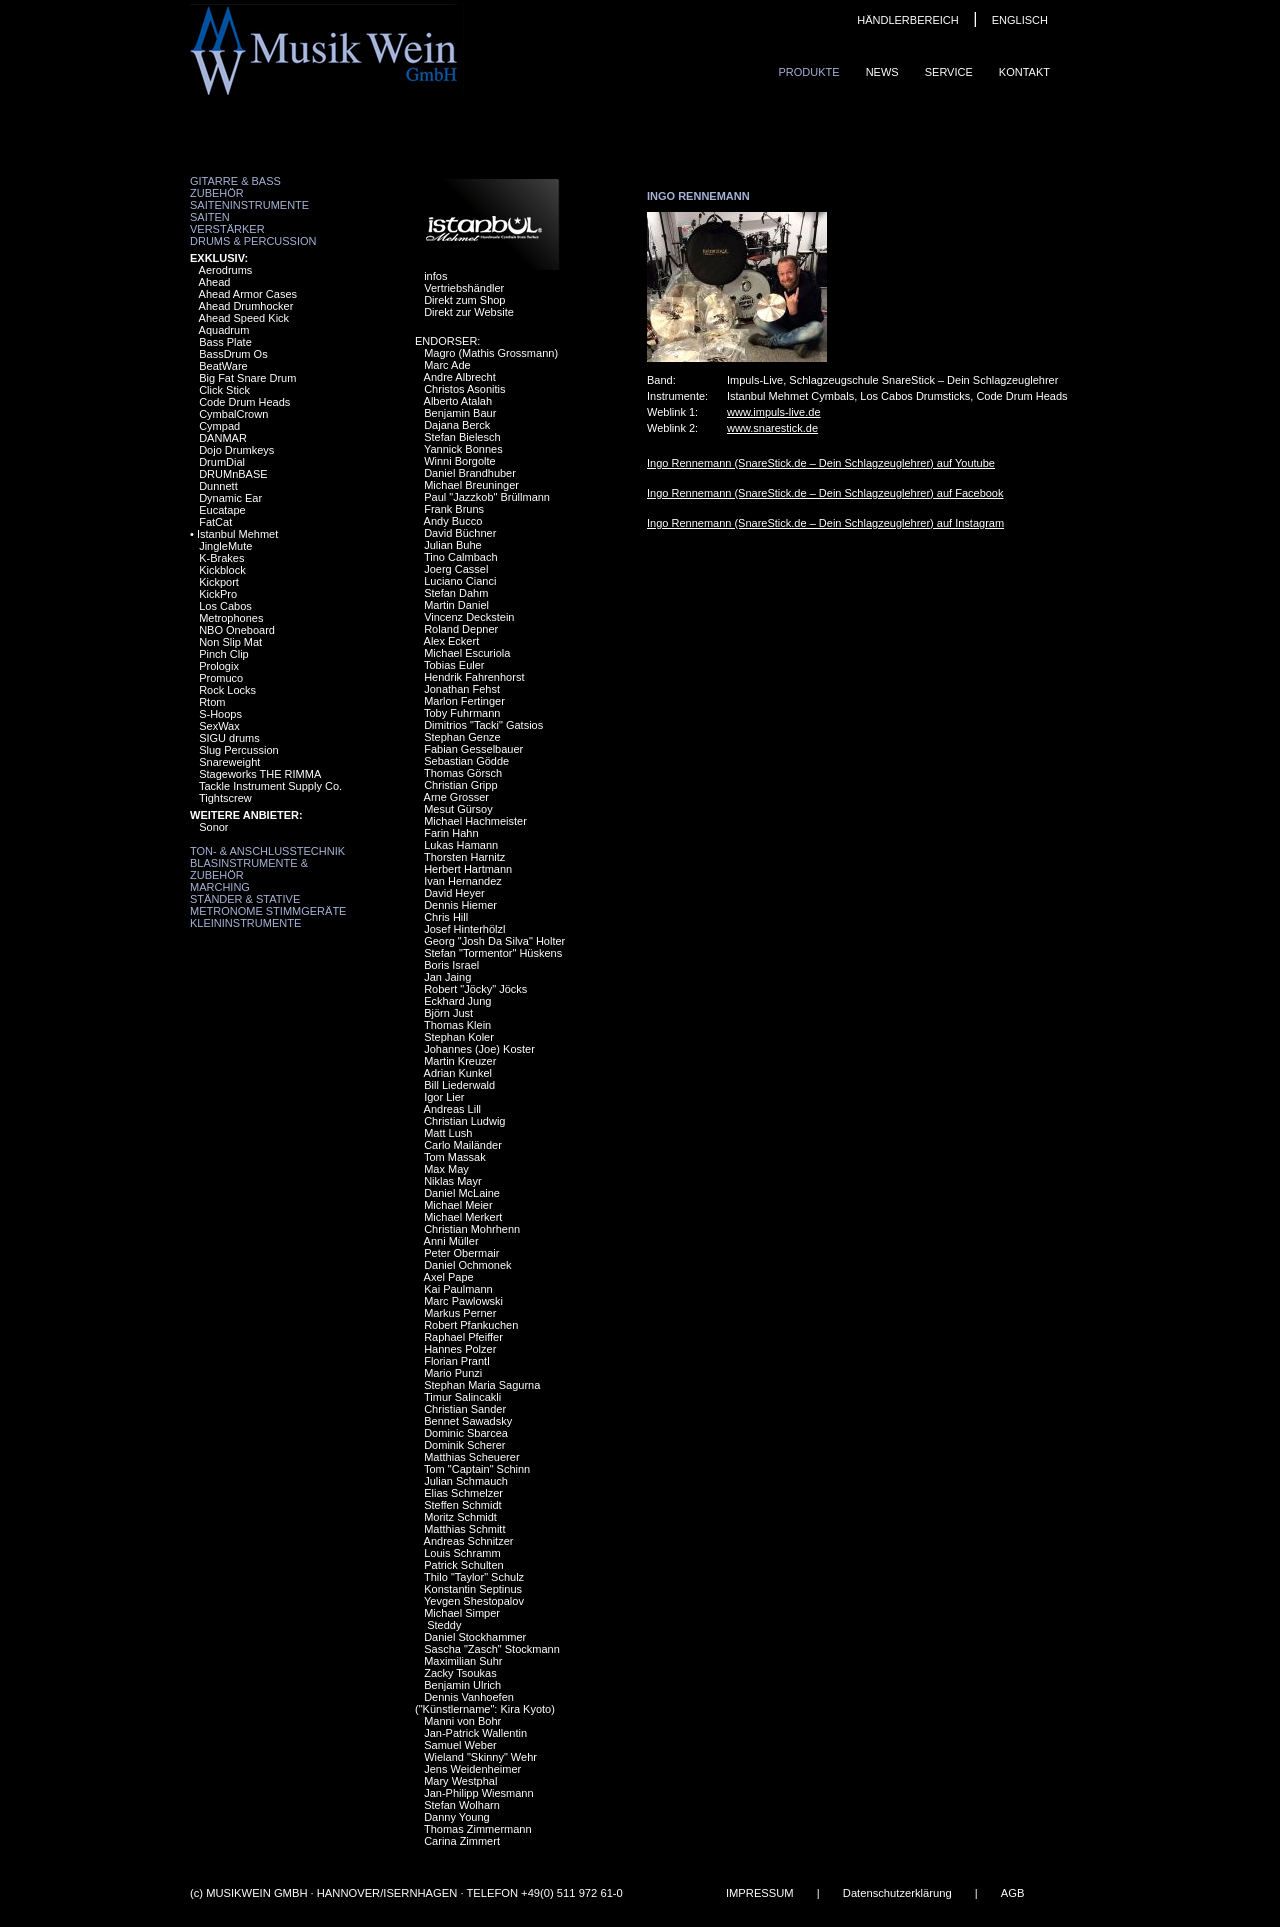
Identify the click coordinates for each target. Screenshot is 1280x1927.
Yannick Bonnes (463, 449)
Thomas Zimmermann (478, 1829)
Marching (220, 887)
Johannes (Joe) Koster (479, 1049)
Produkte (808, 72)
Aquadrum (224, 330)
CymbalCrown (233, 414)
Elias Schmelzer (463, 1493)
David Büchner (460, 533)
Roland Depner (461, 629)
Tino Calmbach (461, 557)
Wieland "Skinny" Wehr (480, 1757)
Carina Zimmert (462, 1841)
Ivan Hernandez (463, 881)
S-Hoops (220, 714)
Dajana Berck (457, 425)
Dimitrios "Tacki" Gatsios (483, 725)
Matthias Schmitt (464, 1529)
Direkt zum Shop (464, 300)
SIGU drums (229, 738)
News (882, 72)
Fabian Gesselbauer (473, 749)
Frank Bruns (454, 509)
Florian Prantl (456, 1361)
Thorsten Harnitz (464, 857)
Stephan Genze (462, 737)
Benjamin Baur (460, 413)
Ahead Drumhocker (246, 306)
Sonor (213, 827)
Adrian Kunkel (458, 1073)
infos (435, 276)
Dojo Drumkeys (236, 450)
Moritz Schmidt (460, 1517)
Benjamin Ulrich (462, 1685)
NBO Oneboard (237, 630)
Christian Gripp (460, 785)
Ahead (215, 282)
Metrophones (231, 618)
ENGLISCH (1020, 20)
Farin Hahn (451, 833)
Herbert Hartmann (468, 869)
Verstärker (227, 229)
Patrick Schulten (463, 1565)
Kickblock (222, 570)
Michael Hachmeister (475, 821)
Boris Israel (451, 965)
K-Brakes (221, 558)
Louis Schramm (462, 1553)
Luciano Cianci (460, 581)
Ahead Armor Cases (248, 294)
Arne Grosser (456, 797)
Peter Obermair (461, 1253)
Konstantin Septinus (473, 1589)
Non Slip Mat (230, 642)
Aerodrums (226, 270)
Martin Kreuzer (460, 1061)
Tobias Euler (454, 665)
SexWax (219, 726)
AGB (1013, 1893)
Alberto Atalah (458, 401)
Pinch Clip (224, 654)
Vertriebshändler (464, 288)
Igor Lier (444, 1097)
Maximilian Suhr (463, 1661)
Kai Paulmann (458, 1289)
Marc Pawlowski (463, 1301)
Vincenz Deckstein (469, 617)
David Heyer (454, 893)
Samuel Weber (460, 1745)
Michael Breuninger (471, 485)
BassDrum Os (233, 354)
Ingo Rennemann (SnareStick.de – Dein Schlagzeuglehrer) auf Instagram (825, 523)
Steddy (442, 1625)
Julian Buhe (453, 545)
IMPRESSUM (760, 1893)
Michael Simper (462, 1613)
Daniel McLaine (462, 1193)
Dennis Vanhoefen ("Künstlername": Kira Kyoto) (485, 1703)
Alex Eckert (452, 641)
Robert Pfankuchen (471, 1325)
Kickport (219, 582)
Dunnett (218, 486)
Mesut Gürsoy (458, 809)
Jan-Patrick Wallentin (475, 1733)
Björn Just (448, 1013)
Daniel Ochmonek (467, 1265)
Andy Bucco (453, 521)
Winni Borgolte (460, 461)
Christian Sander (465, 1409)
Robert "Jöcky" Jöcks (475, 989)
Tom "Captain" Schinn (477, 1469)
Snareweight (229, 762)
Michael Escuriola (467, 653)
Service (949, 72)
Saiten (210, 217)
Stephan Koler (459, 1037)
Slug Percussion (239, 750)
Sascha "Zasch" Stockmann (492, 1649)
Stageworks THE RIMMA (260, 774)
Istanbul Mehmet (237, 534)
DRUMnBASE (233, 474)
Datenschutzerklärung (897, 1893)
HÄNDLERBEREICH (907, 20)
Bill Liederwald (459, 1085)
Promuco (221, 678)
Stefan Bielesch (462, 437)
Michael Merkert (463, 1217)
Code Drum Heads (244, 402)
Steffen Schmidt (462, 1505)
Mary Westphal (460, 1781)
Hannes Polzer (460, 1349)
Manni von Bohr (462, 1721)
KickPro (218, 594)
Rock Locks (227, 690)
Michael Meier (458, 1205)
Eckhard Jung (457, 1001)
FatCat (215, 522)
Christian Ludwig (464, 1121)
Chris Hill (446, 917)
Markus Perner (460, 1313)
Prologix (219, 666)
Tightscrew (225, 798)
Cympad (219, 426)
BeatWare (223, 366)
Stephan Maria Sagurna (482, 1385)
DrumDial (222, 462)
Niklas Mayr (452, 1181)
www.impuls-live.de (774, 412)
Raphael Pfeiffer (463, 1337)
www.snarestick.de (772, 428)
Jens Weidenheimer (472, 1769)
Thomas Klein (457, 1025)
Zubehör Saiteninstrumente (249, 199)
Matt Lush (448, 1133)
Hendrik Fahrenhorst (474, 677)
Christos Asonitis (464, 389)
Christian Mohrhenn (472, 1229)
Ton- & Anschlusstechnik (267, 851)
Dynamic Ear (230, 498)
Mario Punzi (453, 1373)
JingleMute (225, 546)
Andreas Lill (452, 1109)
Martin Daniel (456, 605)
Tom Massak (455, 1157)
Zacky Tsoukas (460, 1673)
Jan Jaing (447, 977)
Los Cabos (225, 606)
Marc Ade (447, 365)
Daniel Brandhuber (470, 473)
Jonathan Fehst (462, 689)
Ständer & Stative (245, 899)
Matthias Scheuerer (471, 1457)
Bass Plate (225, 342)
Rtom (212, 702)
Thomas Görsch (463, 773)
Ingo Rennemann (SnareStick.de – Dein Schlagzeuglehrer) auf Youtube (821, 463)
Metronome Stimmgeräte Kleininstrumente (268, 917)
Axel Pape (449, 1277)
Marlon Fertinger (464, 701)
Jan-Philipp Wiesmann (478, 1793)
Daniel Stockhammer (475, 1637)
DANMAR (223, 438)
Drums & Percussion (253, 241)
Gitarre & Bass (235, 181)
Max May (446, 1169)
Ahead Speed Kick (244, 318)
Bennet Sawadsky (468, 1421)
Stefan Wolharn (462, 1805)
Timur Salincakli (462, 1397)
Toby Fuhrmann (462, 713)
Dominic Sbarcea (466, 1433)
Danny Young (456, 1817)
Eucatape (222, 510)
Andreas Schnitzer (469, 1541)
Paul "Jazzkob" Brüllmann (487, 497)
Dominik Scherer (464, 1445)
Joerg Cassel (456, 569)
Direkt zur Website (469, 312)
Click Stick (224, 390)
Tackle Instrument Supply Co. (270, 786)
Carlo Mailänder (463, 1145)
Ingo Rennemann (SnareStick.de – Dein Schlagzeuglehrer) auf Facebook (825, 493)
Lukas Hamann (461, 845)
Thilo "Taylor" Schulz (474, 1577)
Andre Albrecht (460, 377)
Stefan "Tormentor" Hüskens (493, 953)
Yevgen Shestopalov (474, 1601)
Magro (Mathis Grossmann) (491, 353)
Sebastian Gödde (466, 761)
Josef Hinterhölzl (464, 929)
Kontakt (1024, 72)
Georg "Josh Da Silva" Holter (494, 941)
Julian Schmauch (466, 1481)
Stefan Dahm (456, 593)
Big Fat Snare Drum (247, 378)
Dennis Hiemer (460, 905)
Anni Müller (451, 1241)
